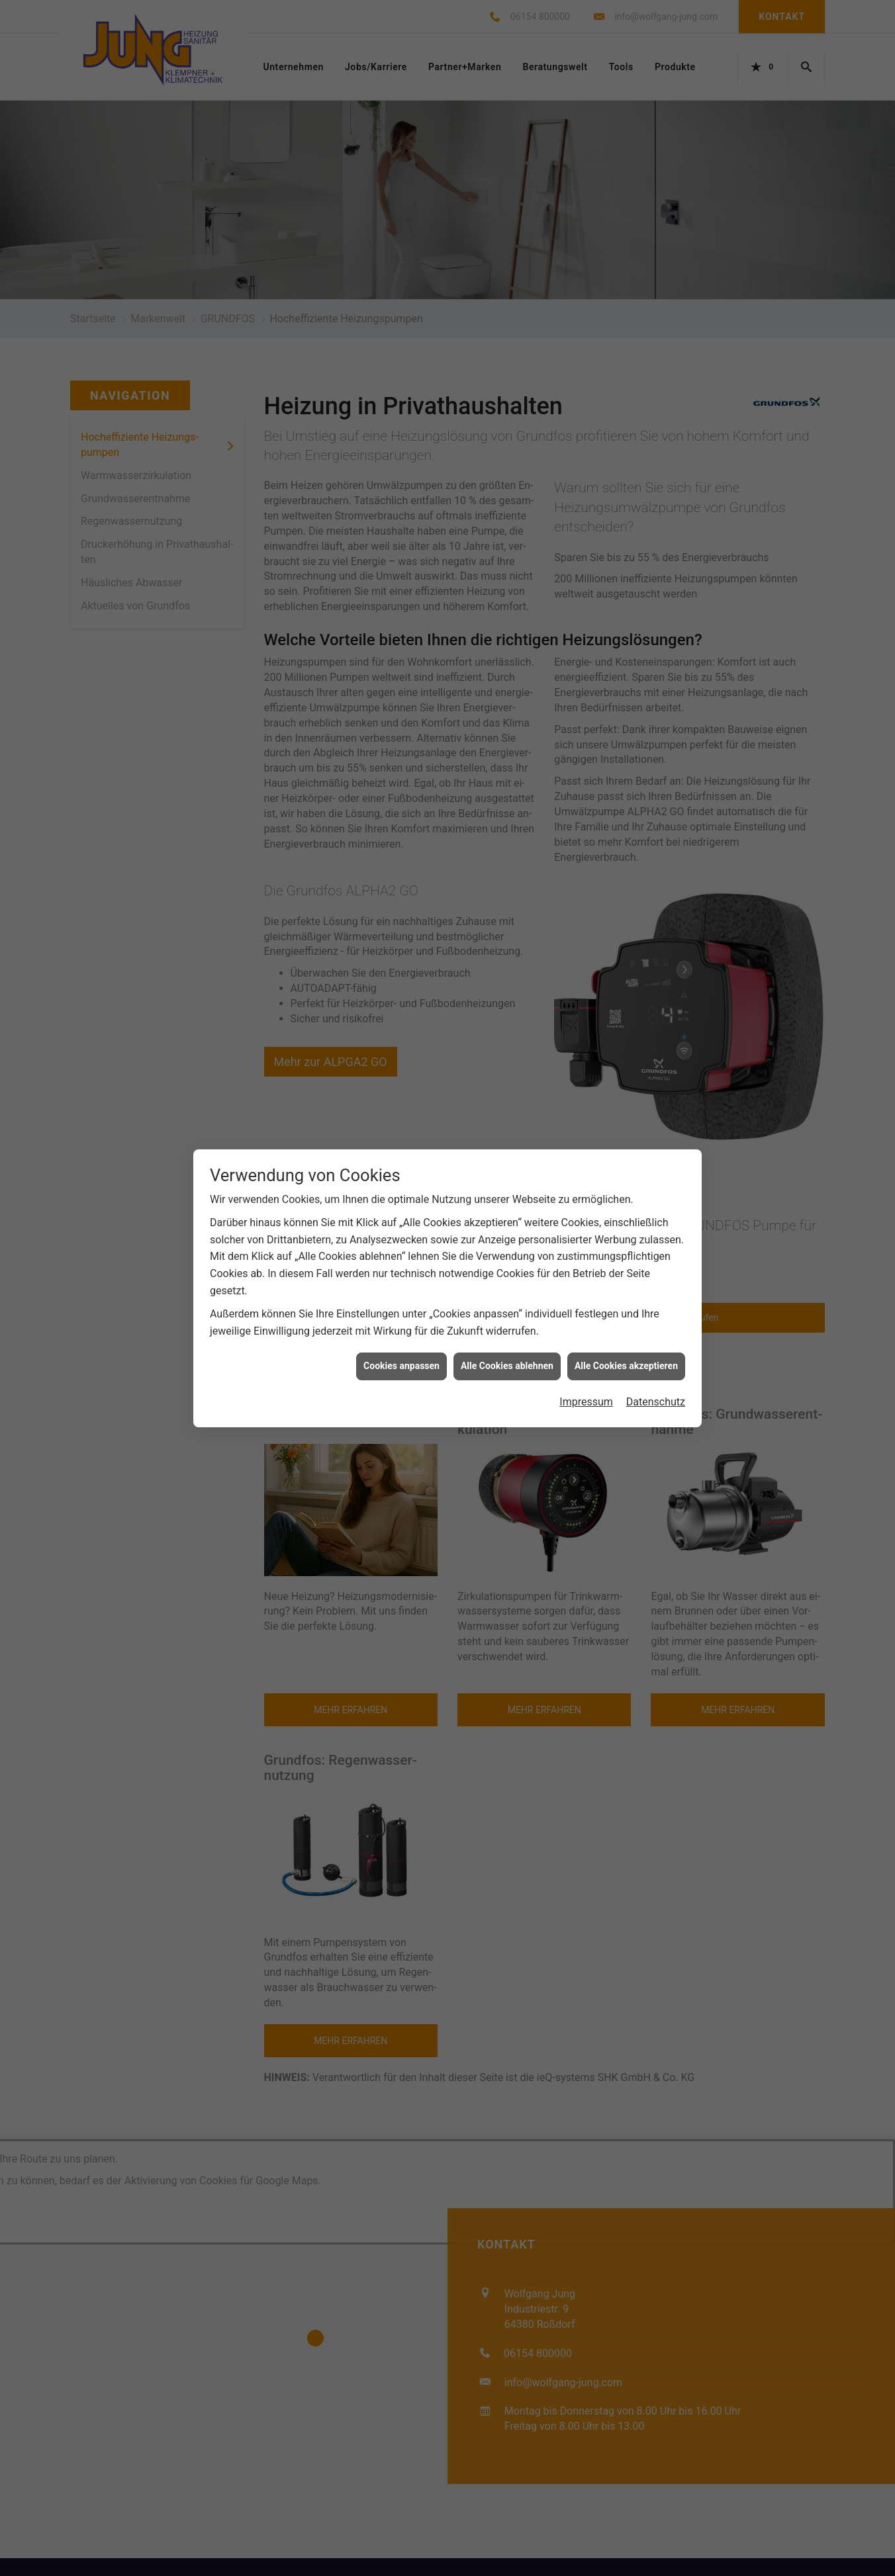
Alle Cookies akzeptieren (626, 1322)
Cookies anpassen (401, 1322)
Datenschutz (655, 1358)
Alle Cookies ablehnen (507, 1322)
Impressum (586, 1358)
